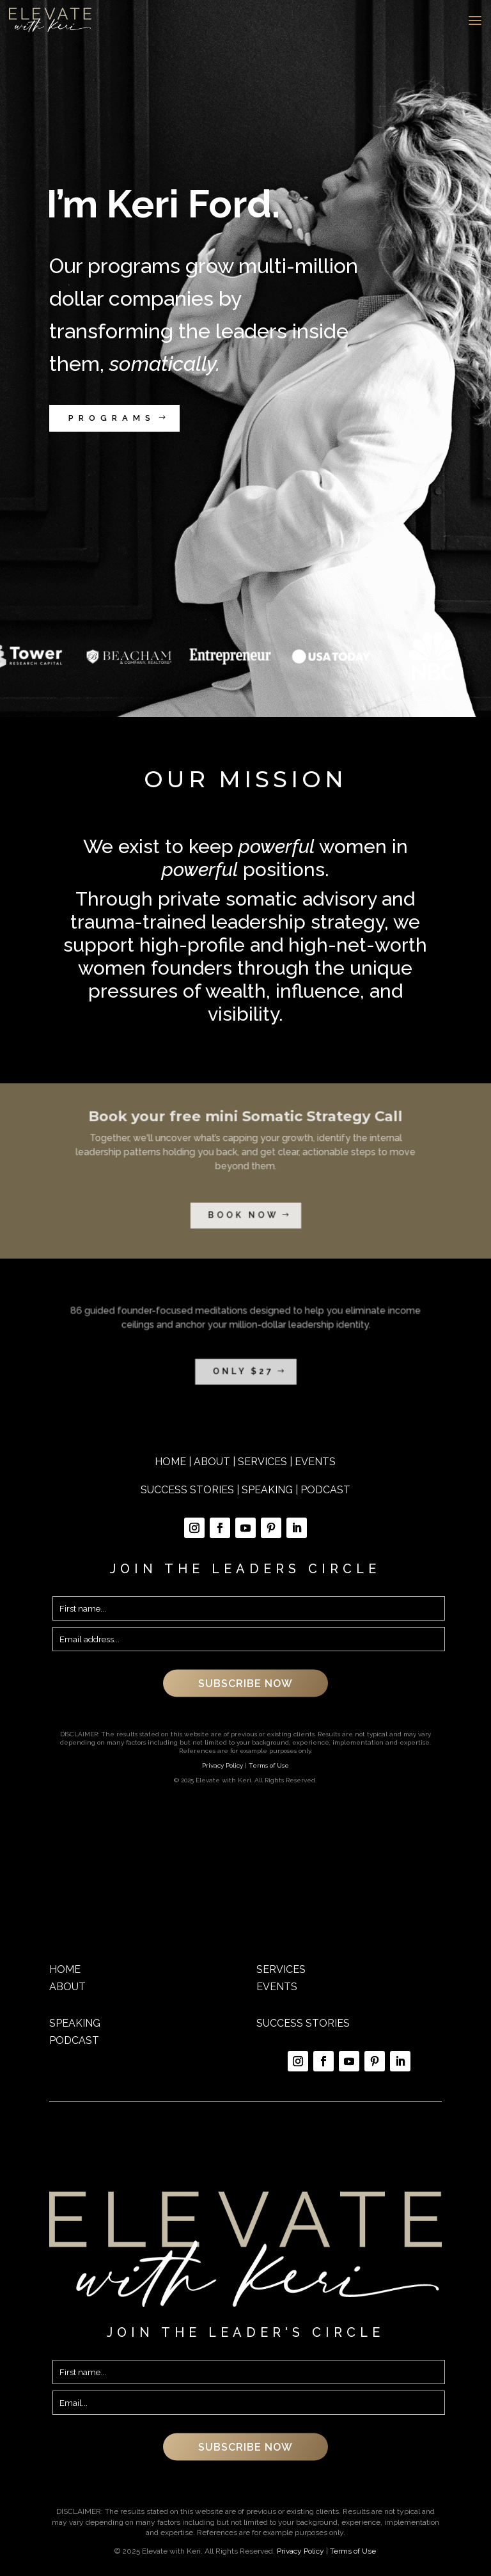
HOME (170, 1462)
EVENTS (315, 1462)
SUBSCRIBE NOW (245, 1683)
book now (244, 1199)
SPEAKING (267, 1490)
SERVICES (281, 1969)
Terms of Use (269, 1765)
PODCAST (325, 1490)
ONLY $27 (243, 1359)
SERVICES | (266, 1462)
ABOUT (212, 1462)
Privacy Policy (222, 1765)
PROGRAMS (111, 418)
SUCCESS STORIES (187, 1490)
